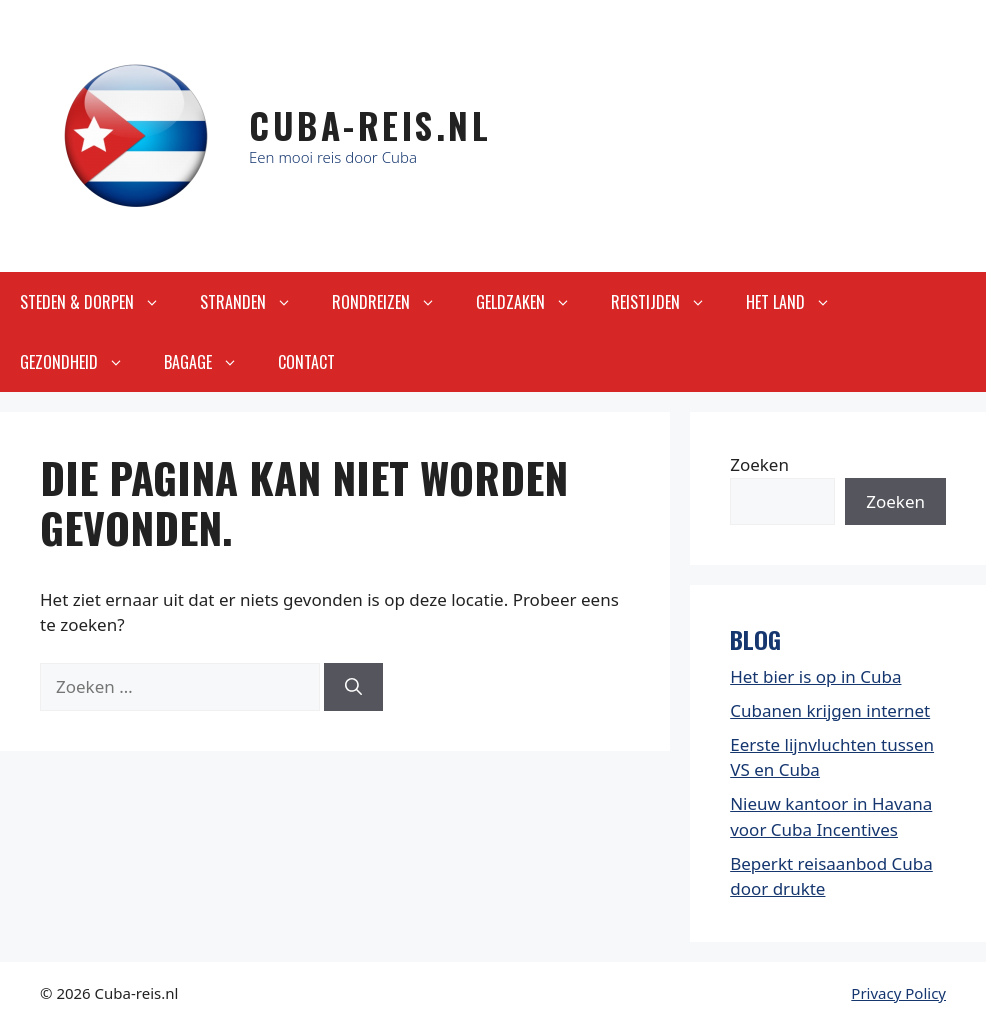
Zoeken (759, 464)
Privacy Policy (898, 993)
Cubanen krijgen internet (830, 710)
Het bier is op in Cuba (815, 676)
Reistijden (668, 302)
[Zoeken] (353, 687)
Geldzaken (533, 302)
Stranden (256, 302)
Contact (306, 362)
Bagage (211, 362)
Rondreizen (394, 302)
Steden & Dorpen (100, 302)
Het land (798, 302)
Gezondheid (82, 362)
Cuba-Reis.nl (370, 125)
